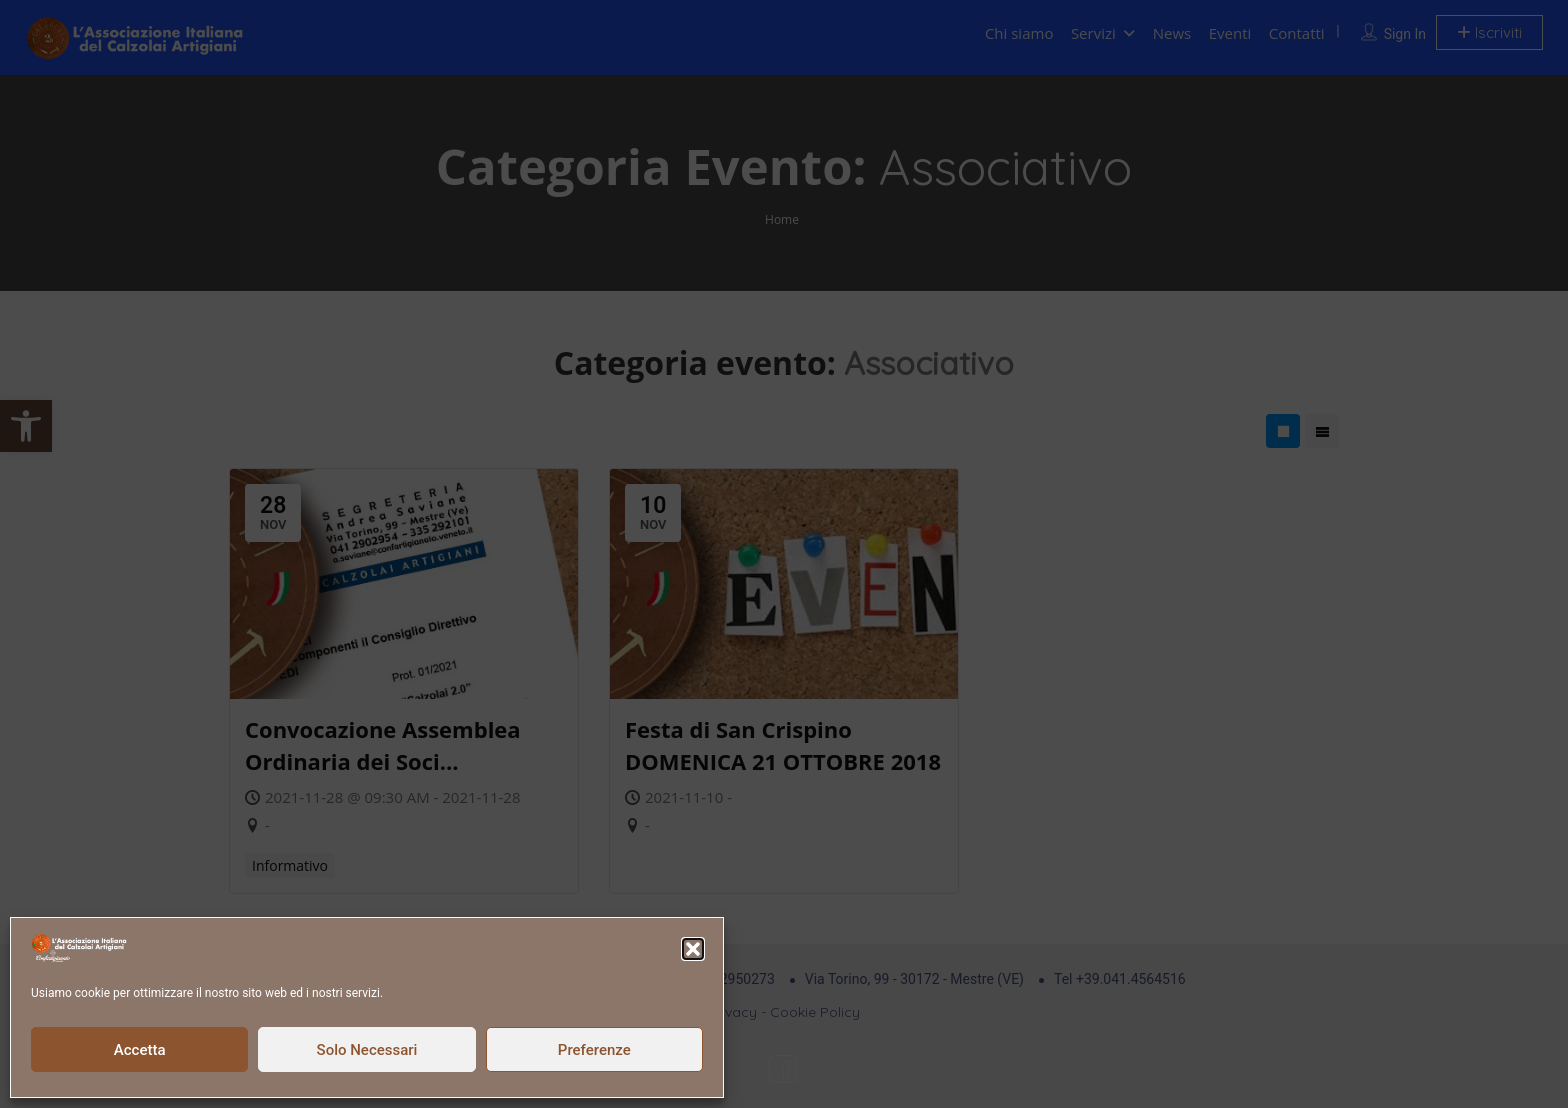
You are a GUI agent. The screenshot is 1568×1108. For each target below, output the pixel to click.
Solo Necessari (367, 1050)
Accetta (140, 1050)
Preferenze (594, 1050)
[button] (693, 949)
